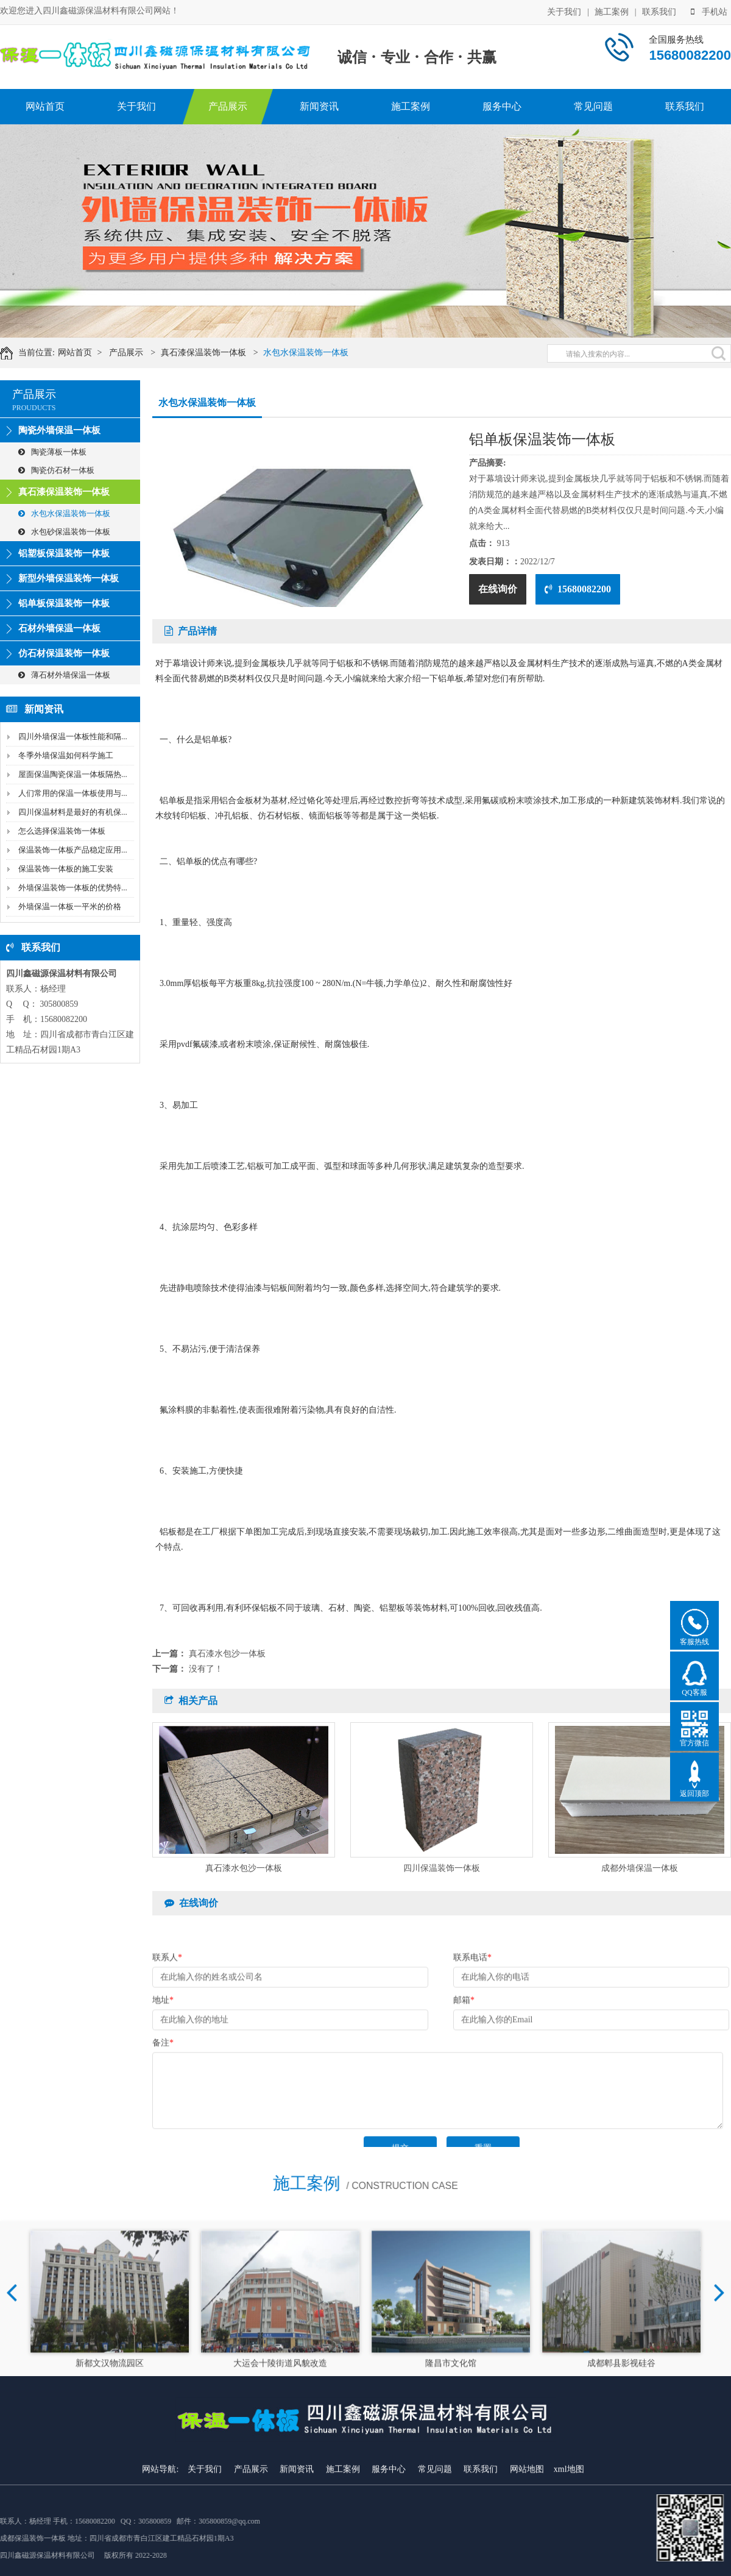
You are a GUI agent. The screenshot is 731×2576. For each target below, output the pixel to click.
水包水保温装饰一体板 (318, 352)
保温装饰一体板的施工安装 (65, 868)
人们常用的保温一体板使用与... (72, 793)
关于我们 (564, 11)
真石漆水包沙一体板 (227, 1653)
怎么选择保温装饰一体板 (61, 831)
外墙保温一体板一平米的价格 (69, 906)
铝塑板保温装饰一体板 (64, 553)
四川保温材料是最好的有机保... (72, 812)
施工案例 (612, 11)
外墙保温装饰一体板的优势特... (72, 887)
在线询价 (497, 589)
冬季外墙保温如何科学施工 (65, 755)
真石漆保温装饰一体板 (215, 352)
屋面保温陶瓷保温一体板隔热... (72, 774)
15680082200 (578, 589)
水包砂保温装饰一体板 (64, 531)
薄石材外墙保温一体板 (64, 674)
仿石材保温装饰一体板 (64, 653)
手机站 (709, 11)
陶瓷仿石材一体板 (56, 470)
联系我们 (659, 11)
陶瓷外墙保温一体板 (59, 430)
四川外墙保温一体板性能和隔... (72, 736)
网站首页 (45, 106)
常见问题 (593, 106)
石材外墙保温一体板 (59, 628)
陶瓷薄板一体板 (52, 451)
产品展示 (227, 106)
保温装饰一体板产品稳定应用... (72, 849)
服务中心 (501, 106)
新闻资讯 (319, 106)
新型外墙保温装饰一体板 (68, 578)
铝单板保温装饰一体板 (64, 603)
